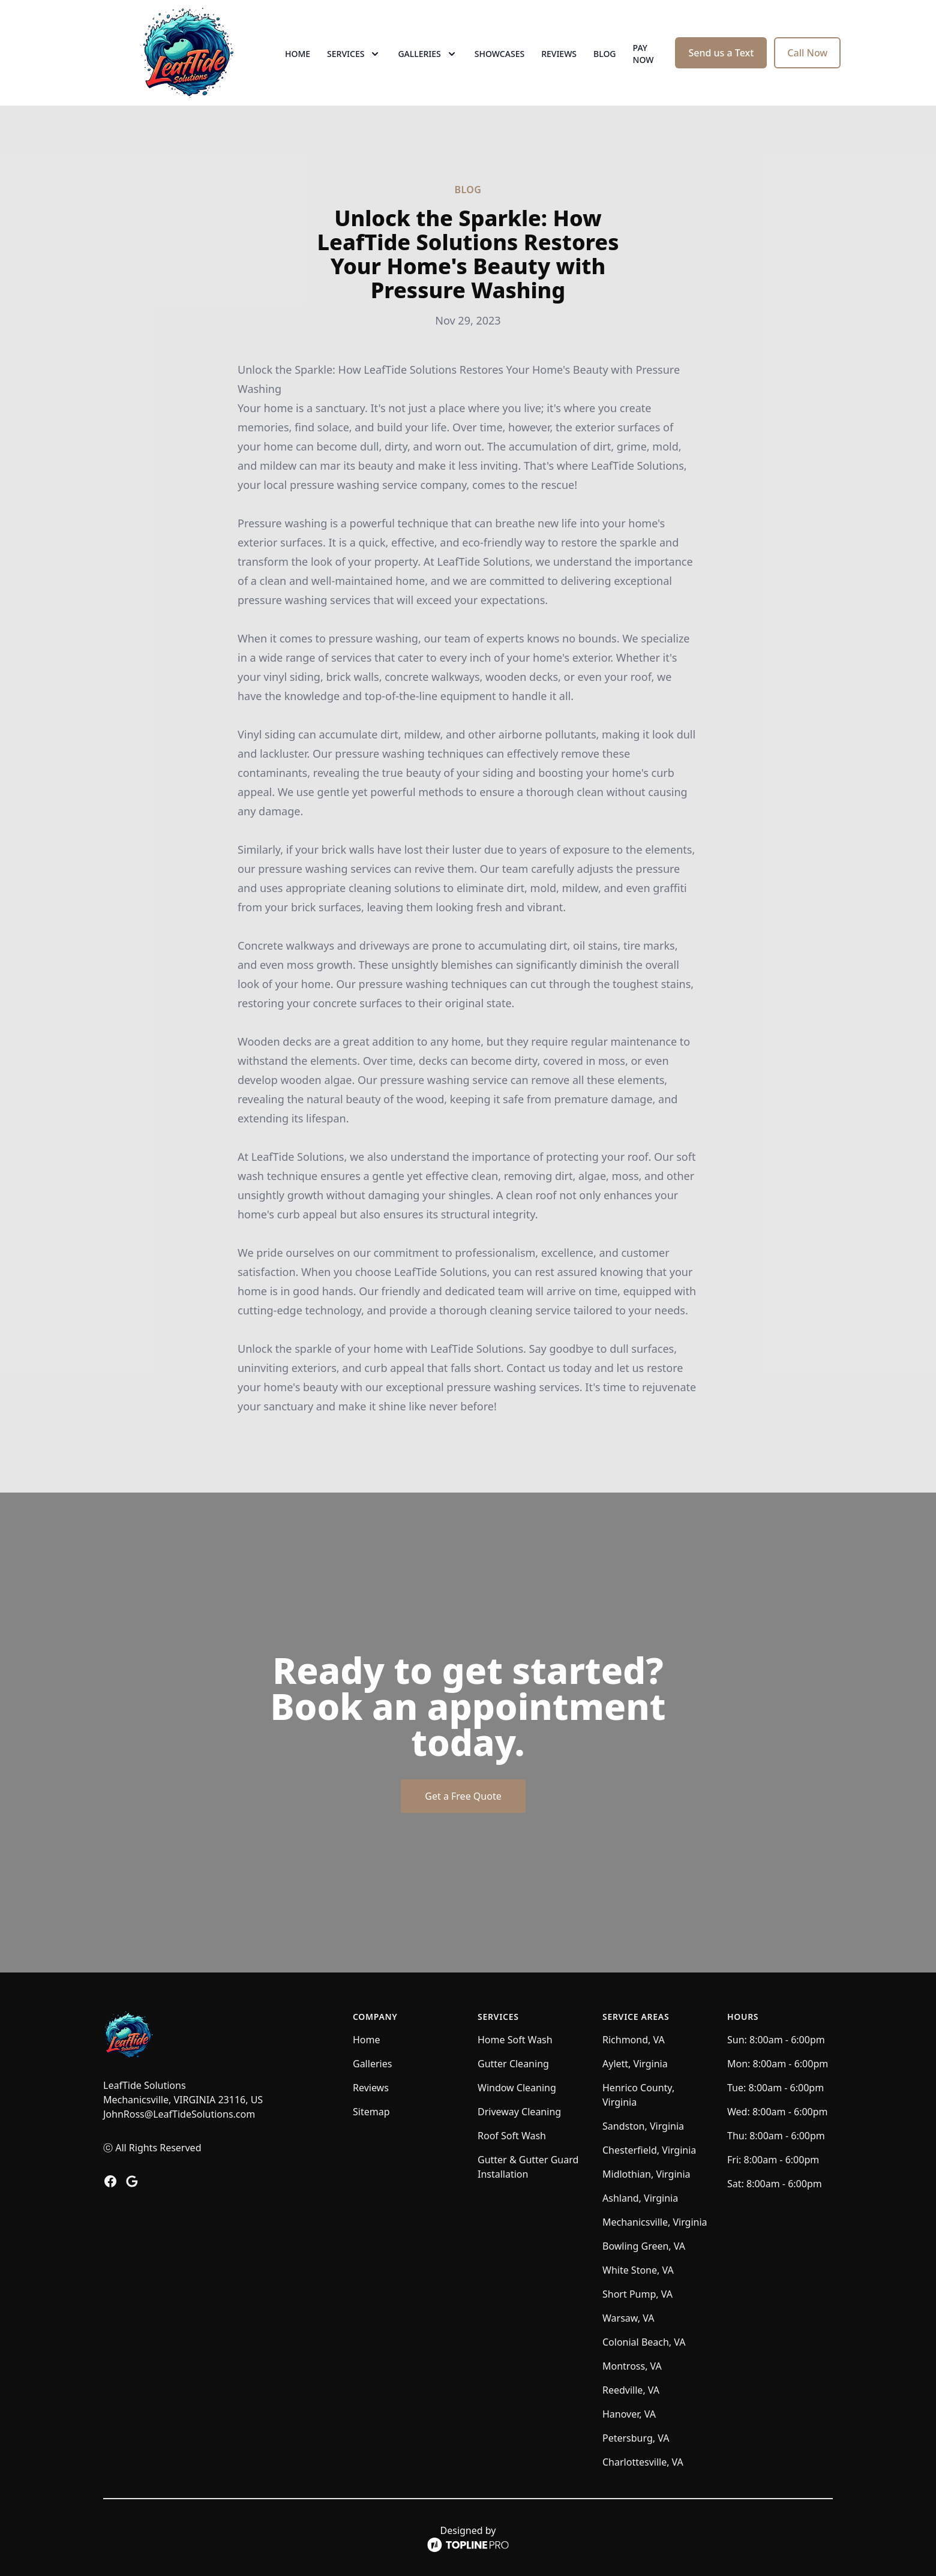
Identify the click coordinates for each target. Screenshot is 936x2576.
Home (297, 53)
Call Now (807, 52)
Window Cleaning (517, 2087)
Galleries (372, 2063)
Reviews (559, 53)
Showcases (499, 53)
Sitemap (371, 2111)
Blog (604, 53)
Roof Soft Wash (512, 2135)
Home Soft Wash (515, 2039)
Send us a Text (721, 52)
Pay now (643, 53)
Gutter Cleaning (513, 2063)
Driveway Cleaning (519, 2111)
